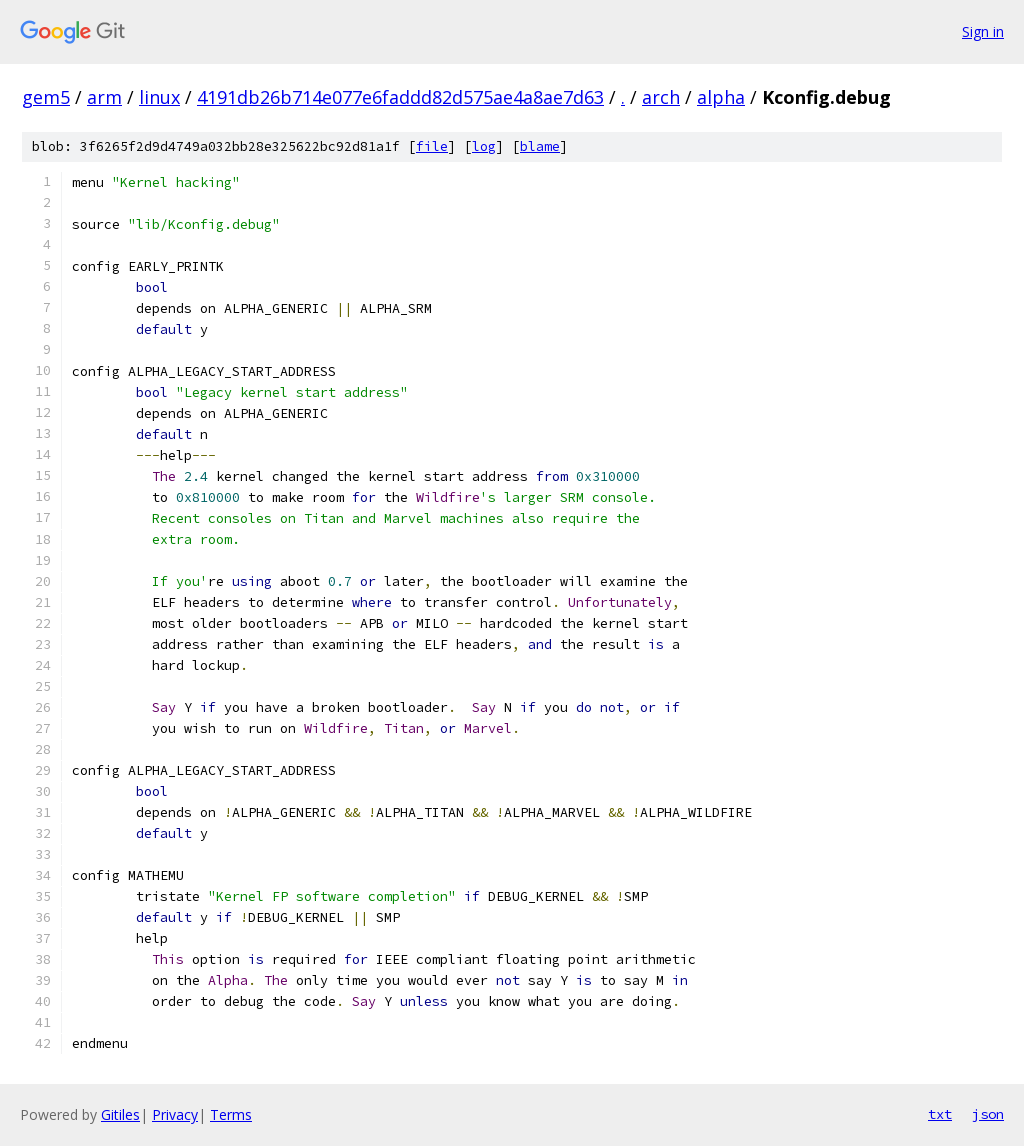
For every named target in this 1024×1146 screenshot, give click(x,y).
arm (104, 97)
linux (159, 97)
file (432, 146)
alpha (721, 97)
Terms (231, 1114)
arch (661, 97)
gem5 (46, 97)
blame (540, 146)
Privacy (175, 1114)
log (484, 146)
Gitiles (120, 1114)
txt (940, 1114)
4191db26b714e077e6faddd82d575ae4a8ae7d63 (400, 97)
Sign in (983, 31)
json (988, 1114)
